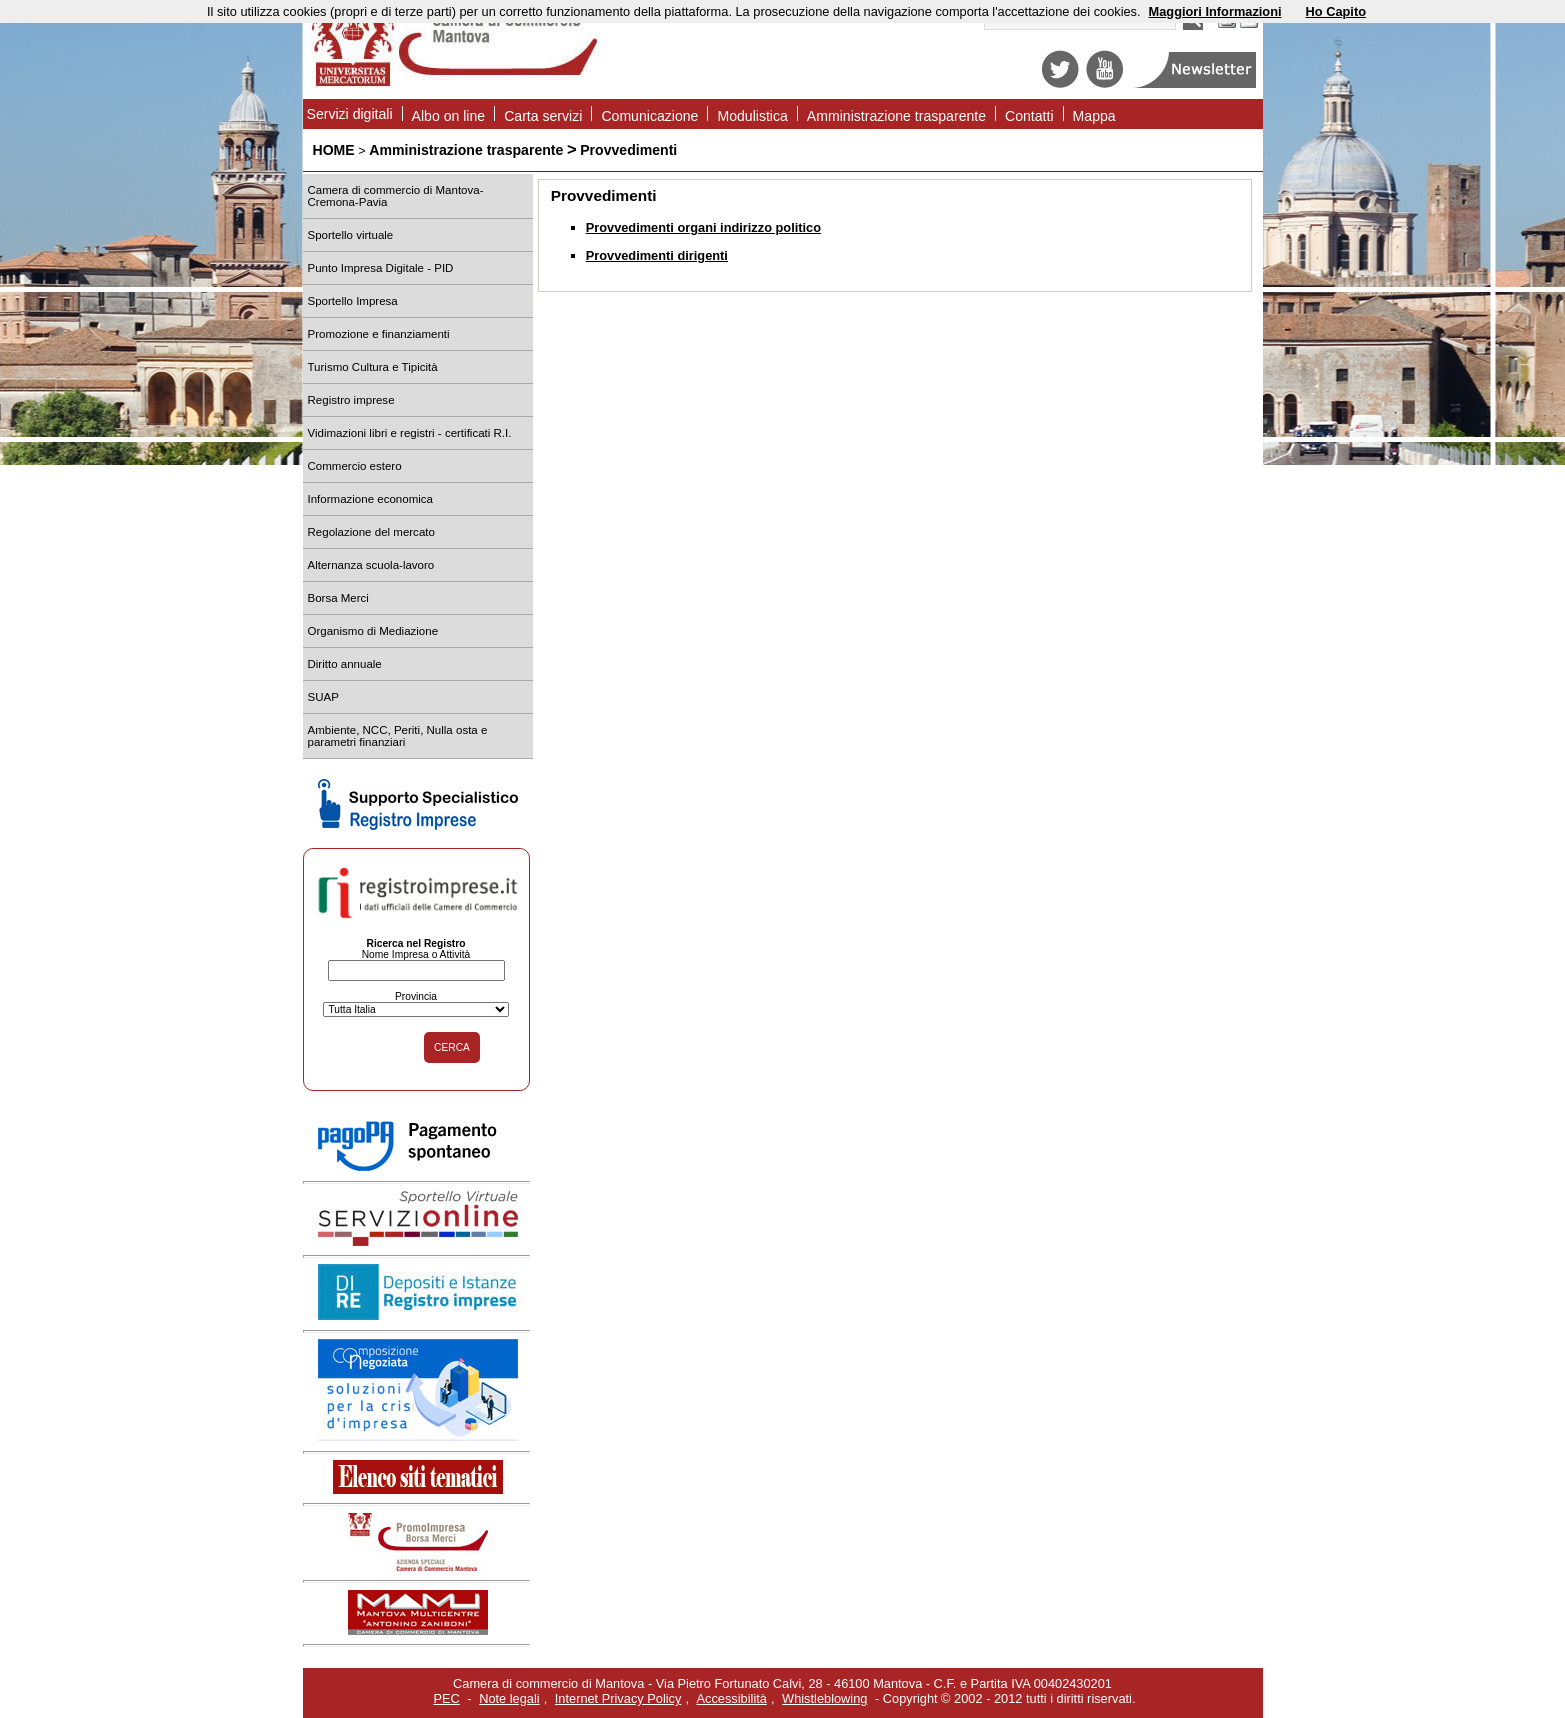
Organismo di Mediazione (373, 631)
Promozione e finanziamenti (379, 334)
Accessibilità (732, 1698)
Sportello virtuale (351, 235)
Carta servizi (543, 116)
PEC (447, 1698)
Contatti (1029, 116)
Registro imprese (351, 400)
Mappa (1094, 116)
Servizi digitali (350, 114)
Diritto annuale (345, 664)
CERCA (452, 1047)
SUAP (323, 697)
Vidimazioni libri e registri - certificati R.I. (410, 433)
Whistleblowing (824, 1698)
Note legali (509, 1698)
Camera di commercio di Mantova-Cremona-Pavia (396, 196)
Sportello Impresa (353, 301)
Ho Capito (1336, 11)
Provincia (416, 996)
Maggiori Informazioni (1215, 11)
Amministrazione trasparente (896, 116)
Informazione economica (370, 499)
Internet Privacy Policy (618, 1698)
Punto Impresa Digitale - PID (381, 268)
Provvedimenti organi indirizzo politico (703, 227)
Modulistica (752, 116)
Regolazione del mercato (371, 532)
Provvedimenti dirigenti (657, 255)
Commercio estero (355, 466)
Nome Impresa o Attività (416, 954)
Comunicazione (649, 116)
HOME (334, 150)
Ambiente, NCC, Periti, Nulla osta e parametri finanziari (398, 736)
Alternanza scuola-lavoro (371, 565)
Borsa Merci (338, 598)
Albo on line (449, 116)
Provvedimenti (628, 150)
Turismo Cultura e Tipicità (373, 367)
